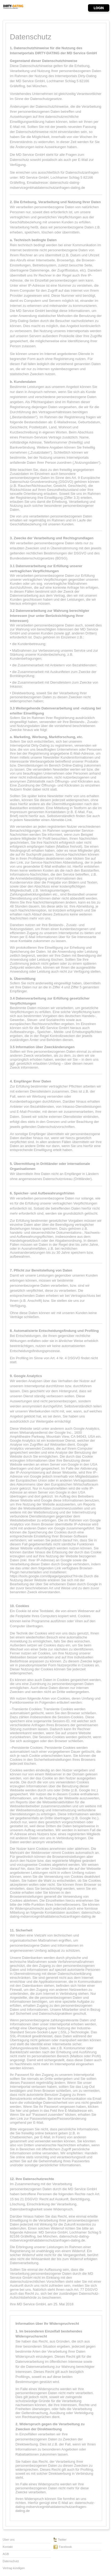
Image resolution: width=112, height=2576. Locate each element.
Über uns (9, 2539)
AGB (6, 2554)
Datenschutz (11, 2561)
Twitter (59, 2539)
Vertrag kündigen (14, 2568)
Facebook (62, 2547)
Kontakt (8, 2546)
